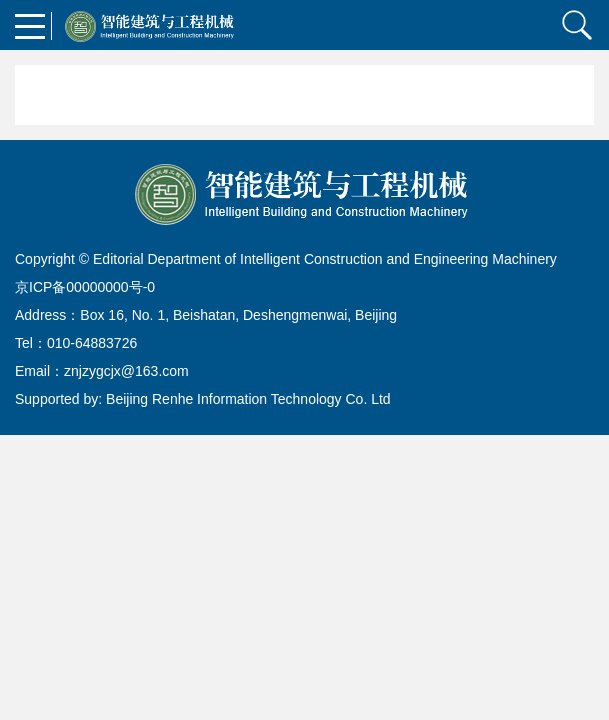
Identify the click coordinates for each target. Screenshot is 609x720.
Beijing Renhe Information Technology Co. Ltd (248, 399)
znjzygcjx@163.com (126, 371)
